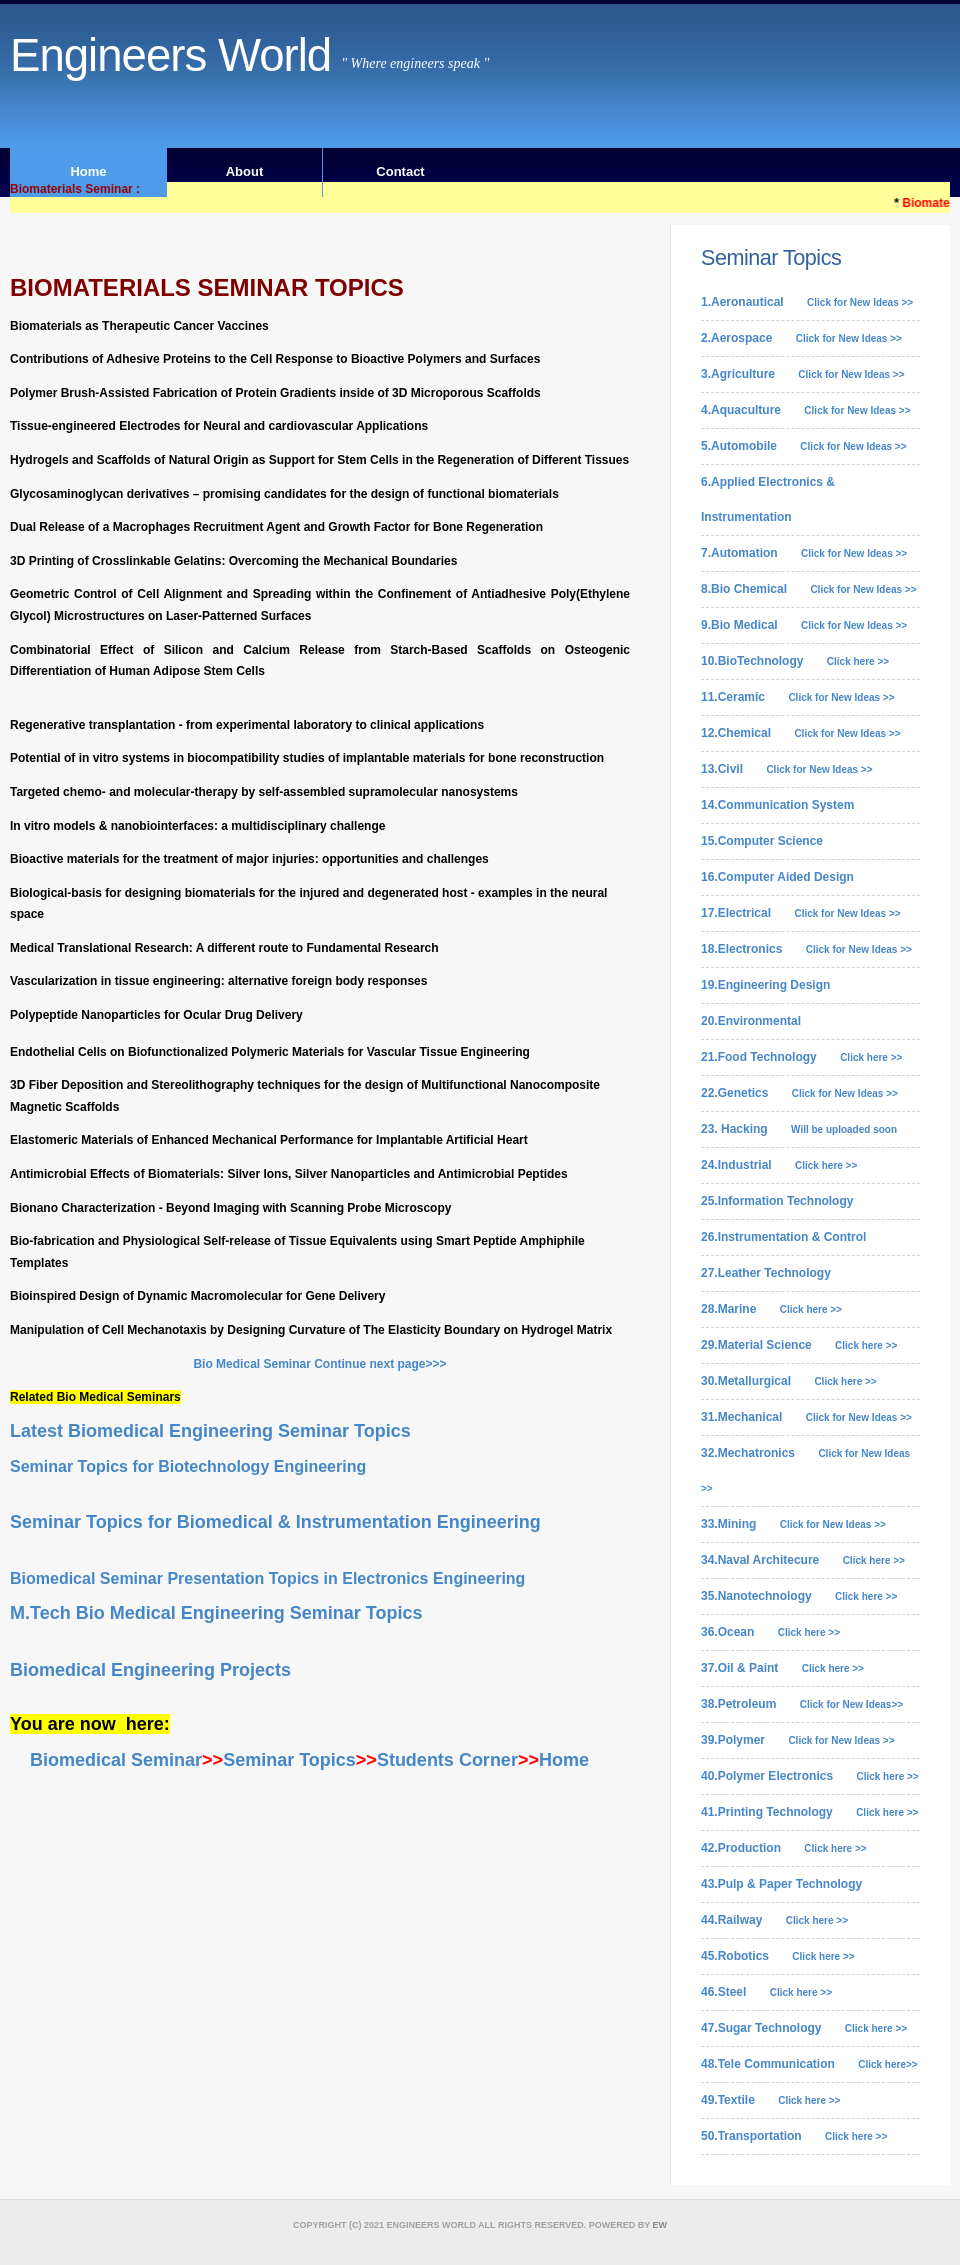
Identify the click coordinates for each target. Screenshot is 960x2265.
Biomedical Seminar (113, 1760)
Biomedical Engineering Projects (150, 1670)
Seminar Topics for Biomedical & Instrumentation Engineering (275, 1522)
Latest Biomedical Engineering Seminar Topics (213, 1431)
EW (660, 2225)
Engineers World (170, 55)
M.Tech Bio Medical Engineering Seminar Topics (216, 1613)
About (245, 171)
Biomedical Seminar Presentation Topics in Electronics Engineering (267, 1578)
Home (88, 171)
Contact (400, 171)
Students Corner (447, 1760)
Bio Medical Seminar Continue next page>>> (319, 1364)
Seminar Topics (289, 1760)
